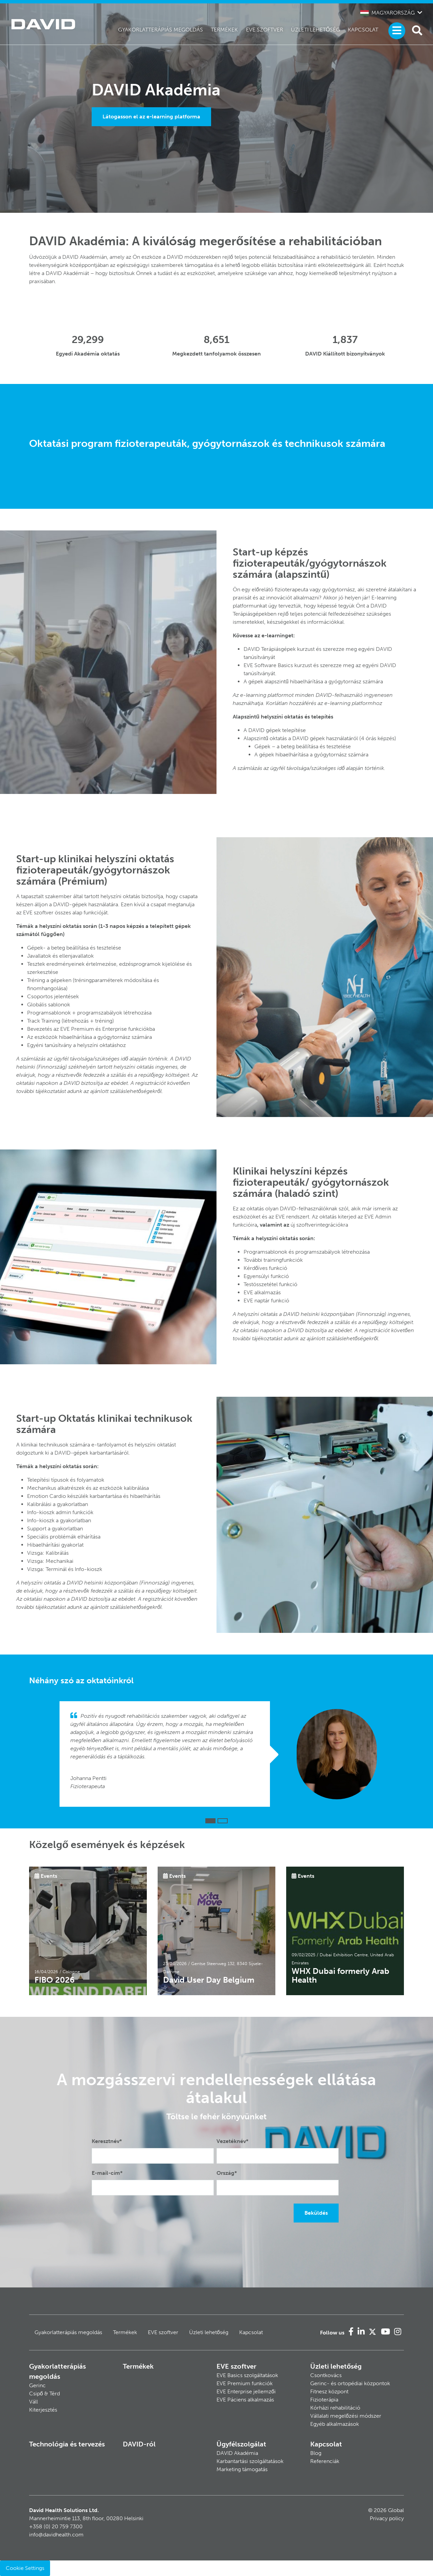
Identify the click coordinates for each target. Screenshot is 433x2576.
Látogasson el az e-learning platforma (151, 116)
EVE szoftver (264, 29)
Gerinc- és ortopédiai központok (350, 2383)
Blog (315, 2453)
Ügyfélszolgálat (241, 2444)
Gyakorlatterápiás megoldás (160, 29)
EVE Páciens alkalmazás (245, 2399)
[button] (210, 1820)
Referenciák (324, 2461)
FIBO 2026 (55, 1980)
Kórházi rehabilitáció (335, 2407)
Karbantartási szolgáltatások (249, 2461)
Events (49, 1876)
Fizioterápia (324, 2399)
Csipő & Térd (44, 2393)
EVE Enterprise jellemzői (246, 2391)
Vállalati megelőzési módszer (345, 2416)
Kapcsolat (363, 29)
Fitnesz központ (329, 2391)
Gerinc (37, 2385)
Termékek (224, 29)
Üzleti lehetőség (315, 29)
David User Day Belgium (208, 1980)
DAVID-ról (139, 2444)
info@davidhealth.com (56, 2534)
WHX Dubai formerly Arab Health (340, 1975)
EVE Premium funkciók (244, 2383)
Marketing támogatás (242, 2469)
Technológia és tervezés (67, 2444)
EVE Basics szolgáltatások (247, 2375)
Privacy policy (387, 2518)
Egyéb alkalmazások (334, 2424)
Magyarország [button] (387, 12)
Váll (33, 2401)
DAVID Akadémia (237, 2453)
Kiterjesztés (43, 2410)
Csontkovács (326, 2375)
